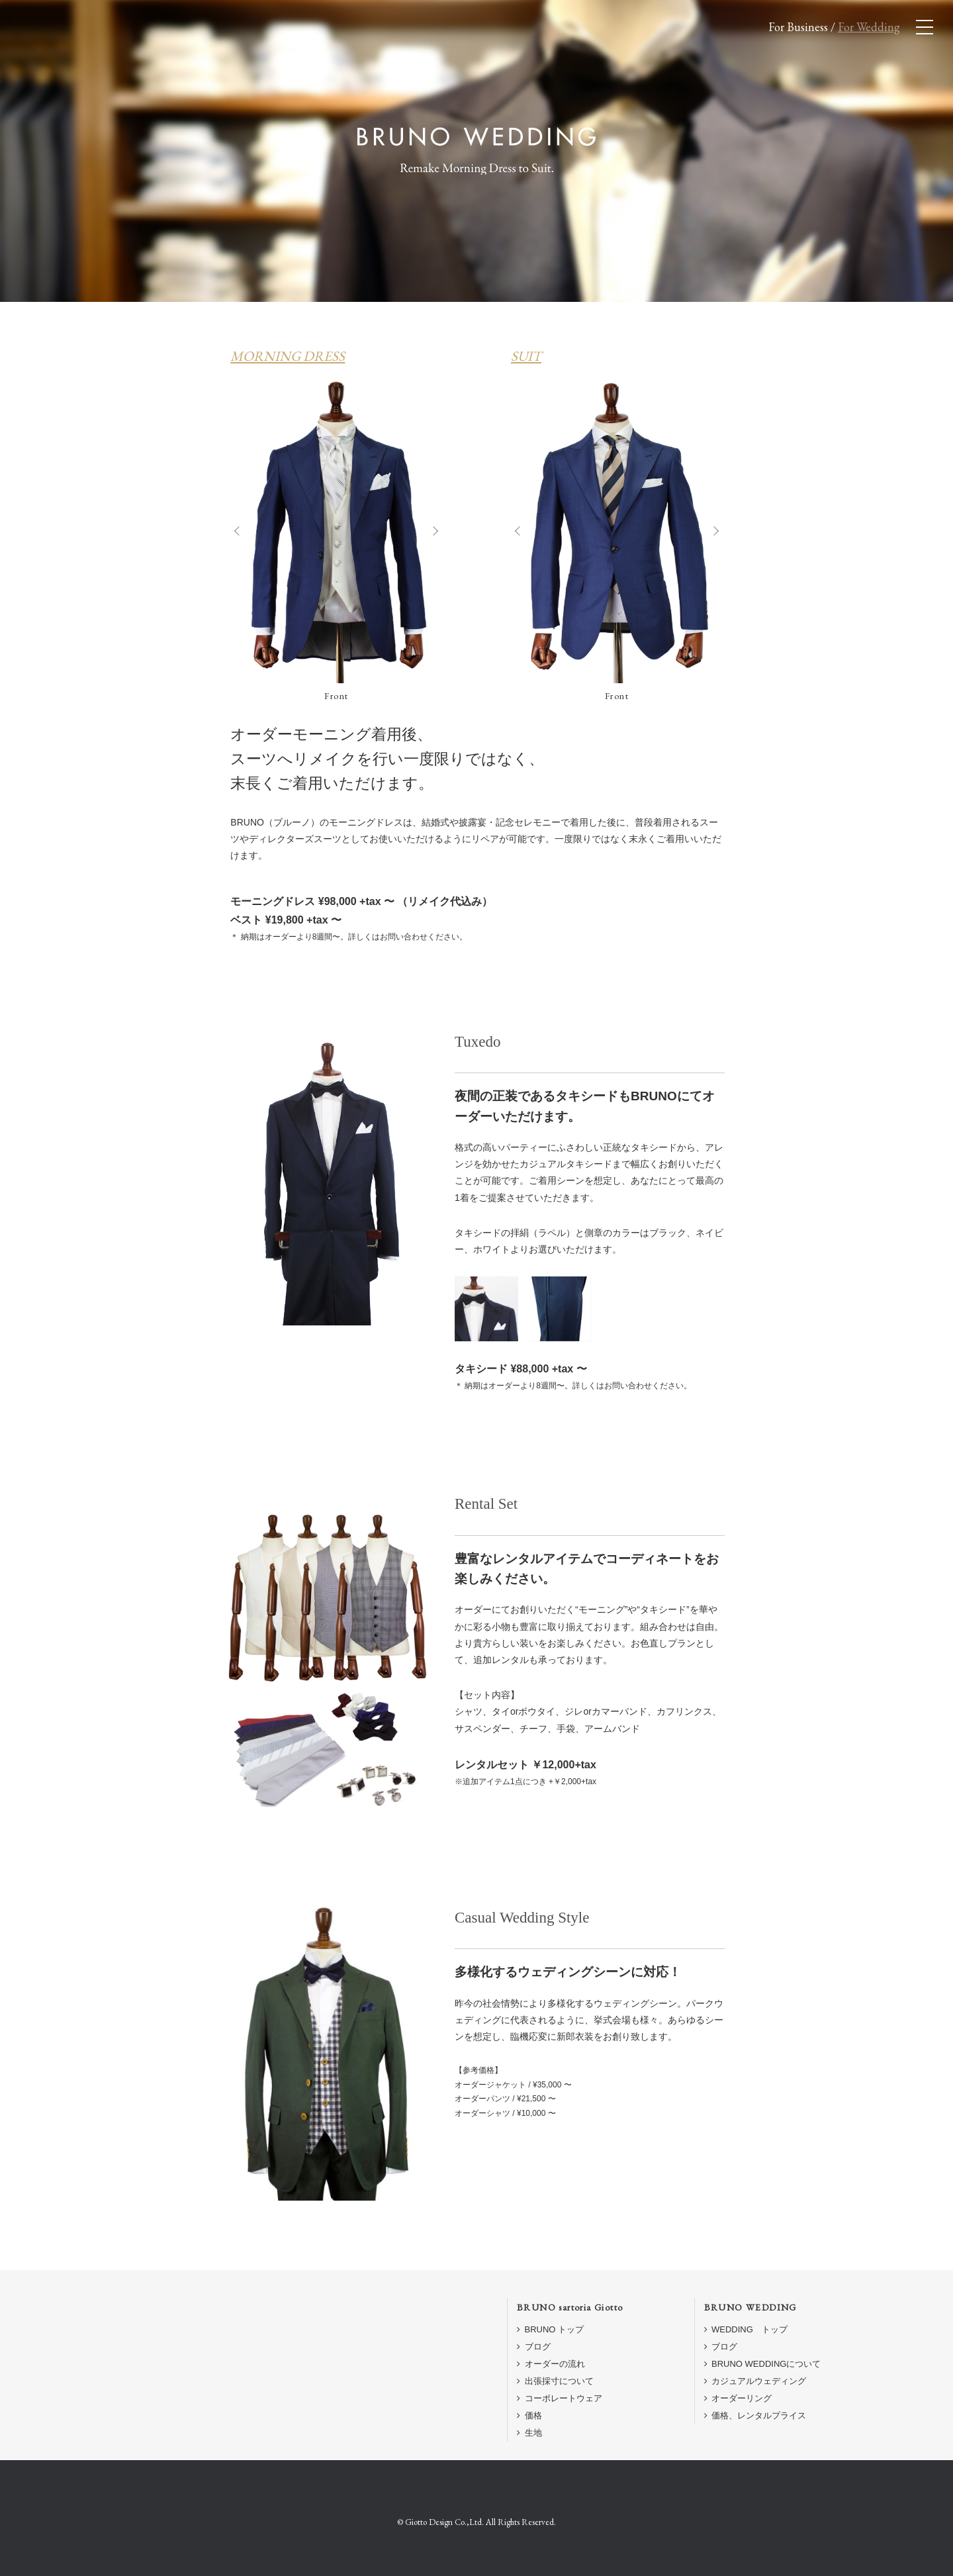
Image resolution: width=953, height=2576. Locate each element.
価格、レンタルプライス (755, 2415)
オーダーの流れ (551, 2364)
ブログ (534, 2347)
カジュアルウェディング (755, 2381)
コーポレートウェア (559, 2398)
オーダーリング (738, 2398)
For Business (798, 26)
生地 (529, 2433)
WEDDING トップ (746, 2329)
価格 (529, 2415)
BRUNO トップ (550, 2329)
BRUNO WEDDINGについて (762, 2364)
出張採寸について (555, 2381)
